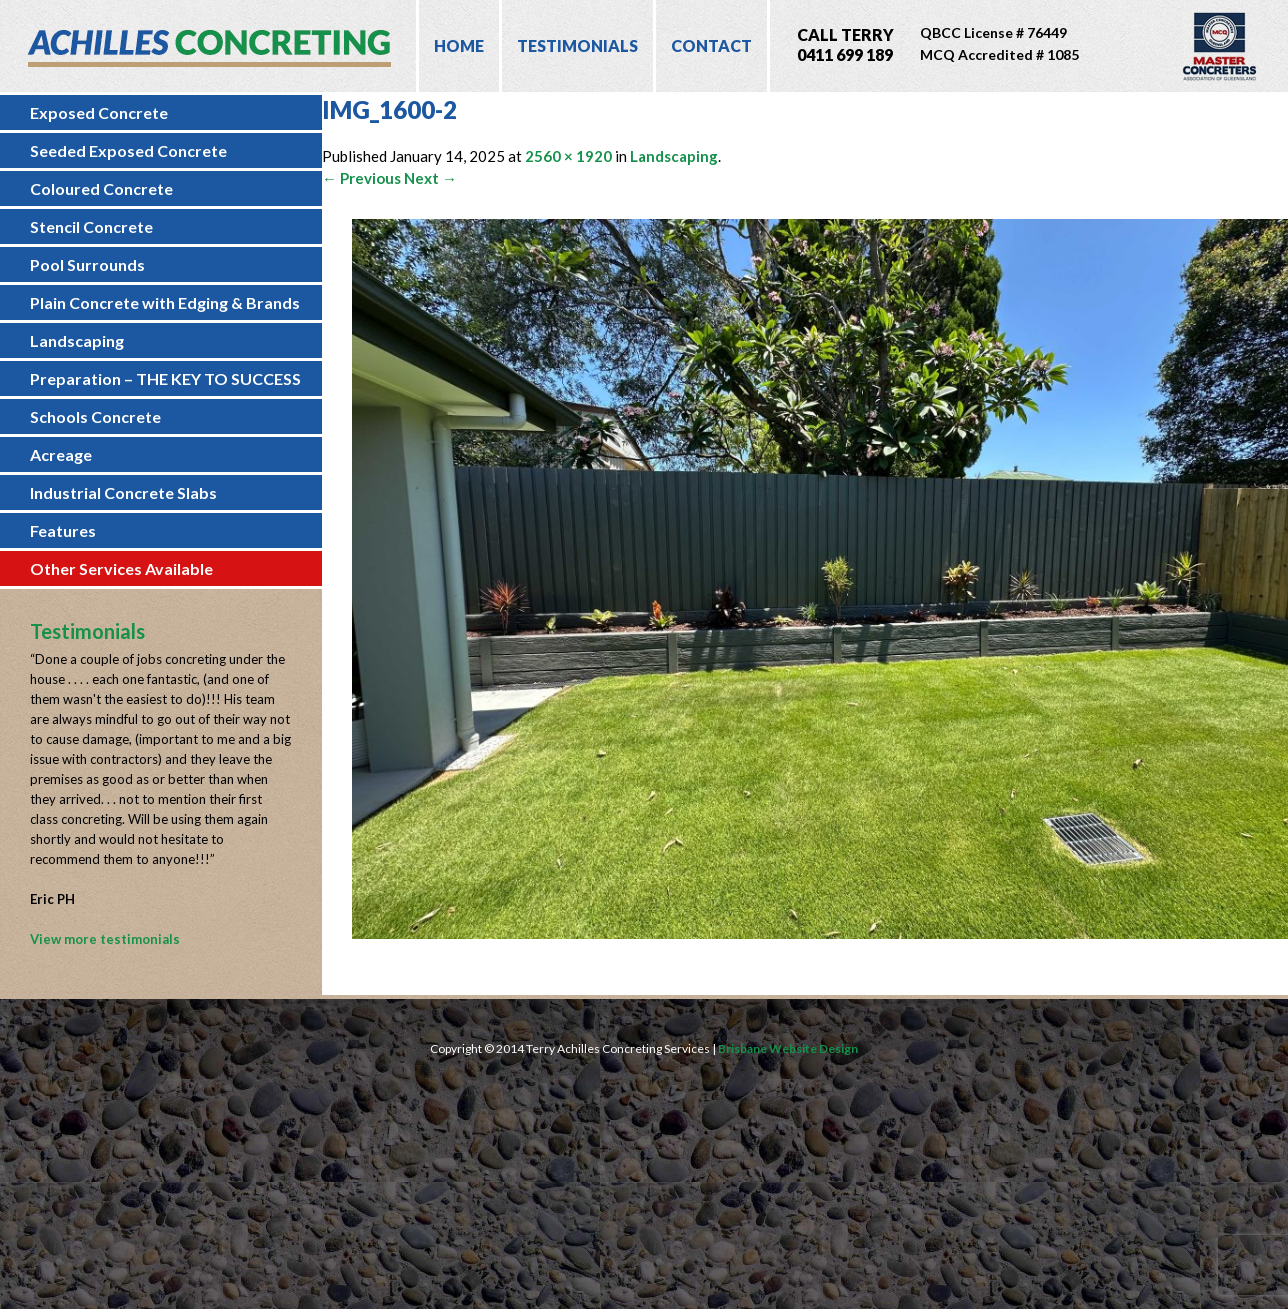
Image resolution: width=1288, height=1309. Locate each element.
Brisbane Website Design (788, 1048)
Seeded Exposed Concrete (128, 150)
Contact (711, 45)
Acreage (61, 454)
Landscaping (77, 340)
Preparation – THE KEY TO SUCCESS (165, 378)
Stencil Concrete (91, 226)
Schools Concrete (95, 416)
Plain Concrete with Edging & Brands (165, 302)
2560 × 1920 (568, 156)
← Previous (361, 178)
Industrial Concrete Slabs (123, 492)
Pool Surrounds (87, 264)
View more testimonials (105, 939)
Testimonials (577, 45)
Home (459, 45)
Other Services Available (121, 568)
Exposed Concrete (99, 112)
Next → (430, 178)
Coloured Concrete (101, 188)
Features (63, 530)
